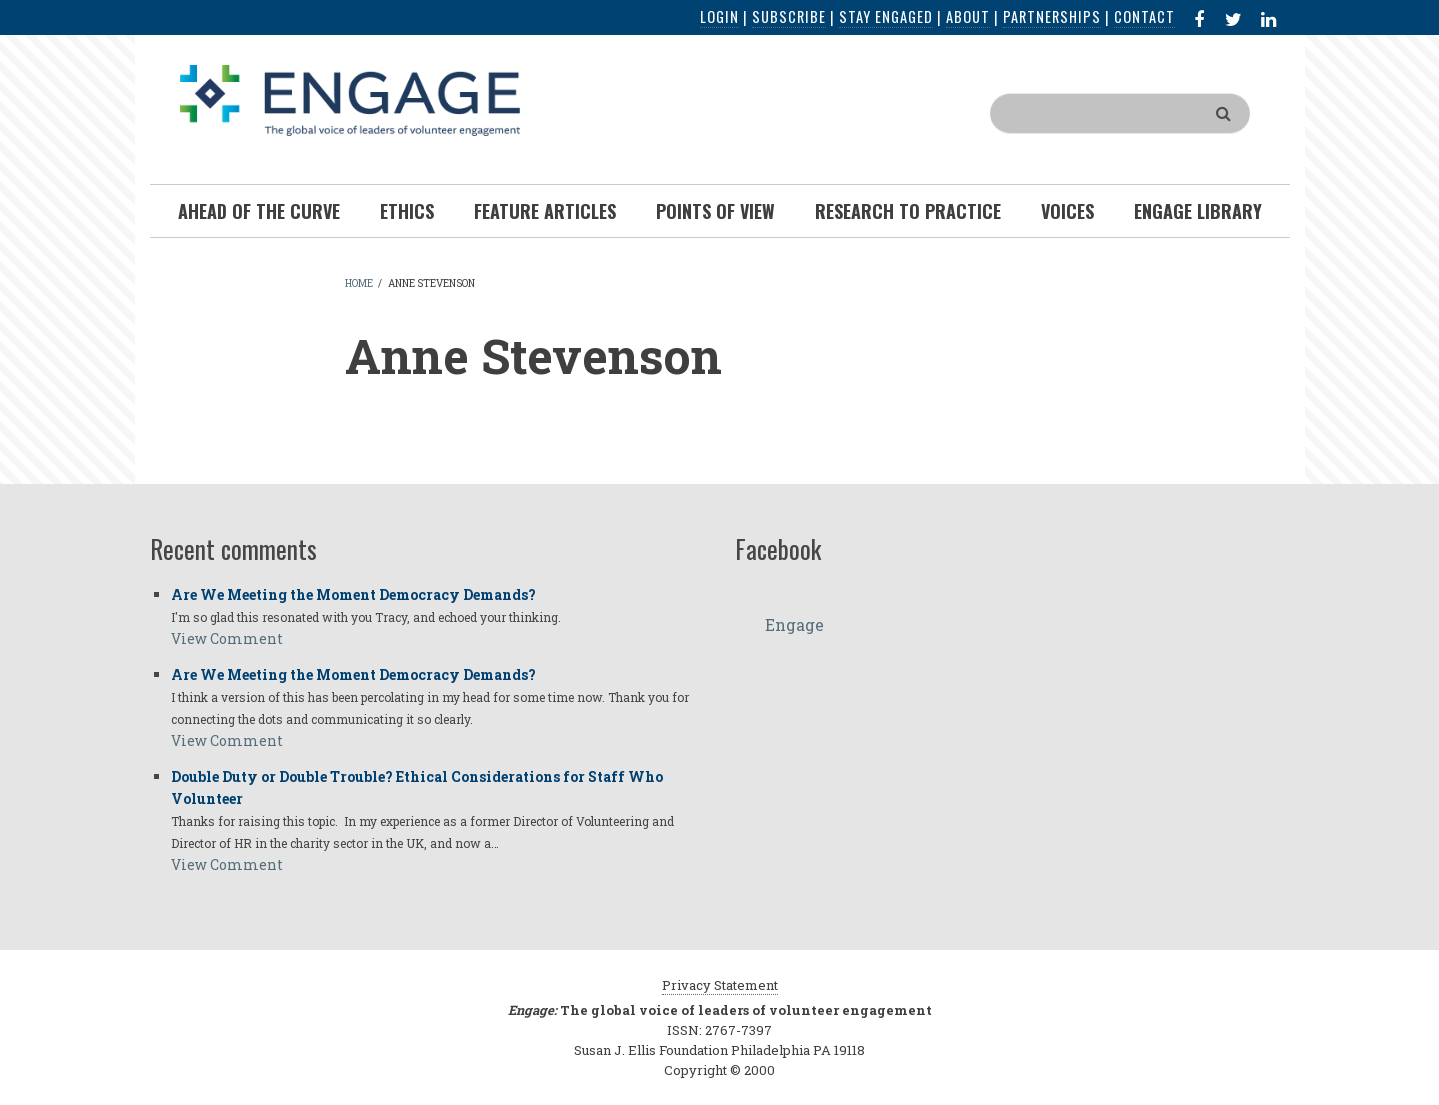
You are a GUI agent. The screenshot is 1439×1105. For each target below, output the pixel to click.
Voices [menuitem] (1067, 211)
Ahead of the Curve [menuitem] (259, 211)
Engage (794, 624)
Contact (1144, 16)
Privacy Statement (720, 985)
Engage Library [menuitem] (1198, 211)
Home (359, 283)
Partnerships (1052, 16)
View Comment (227, 638)
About (968, 16)
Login (719, 16)
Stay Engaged (886, 16)
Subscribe (789, 16)
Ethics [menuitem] (407, 211)
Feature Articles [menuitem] (545, 211)
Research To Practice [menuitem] (908, 211)
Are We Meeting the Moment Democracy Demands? (353, 594)
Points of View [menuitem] (715, 211)
